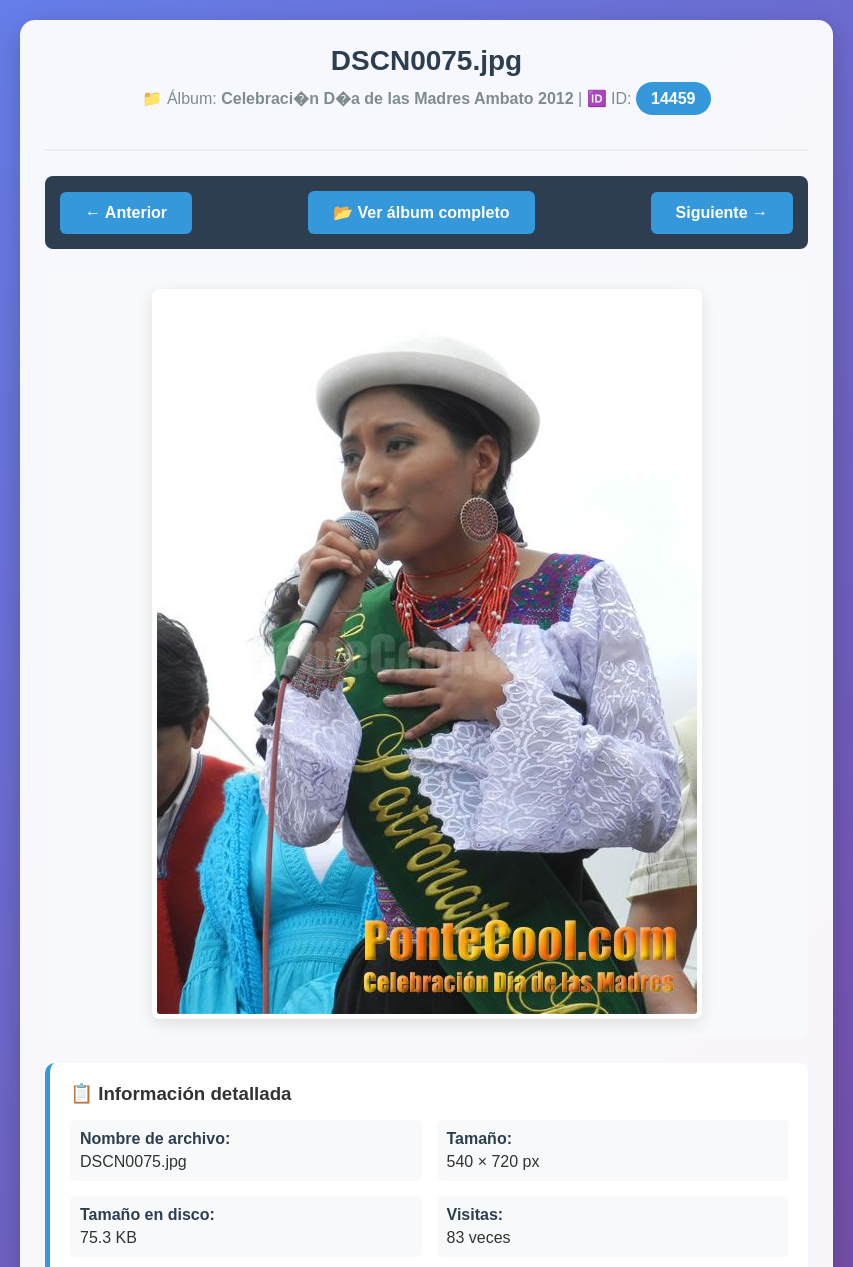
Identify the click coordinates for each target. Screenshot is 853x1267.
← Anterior (126, 212)
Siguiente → (722, 212)
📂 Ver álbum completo (421, 212)
